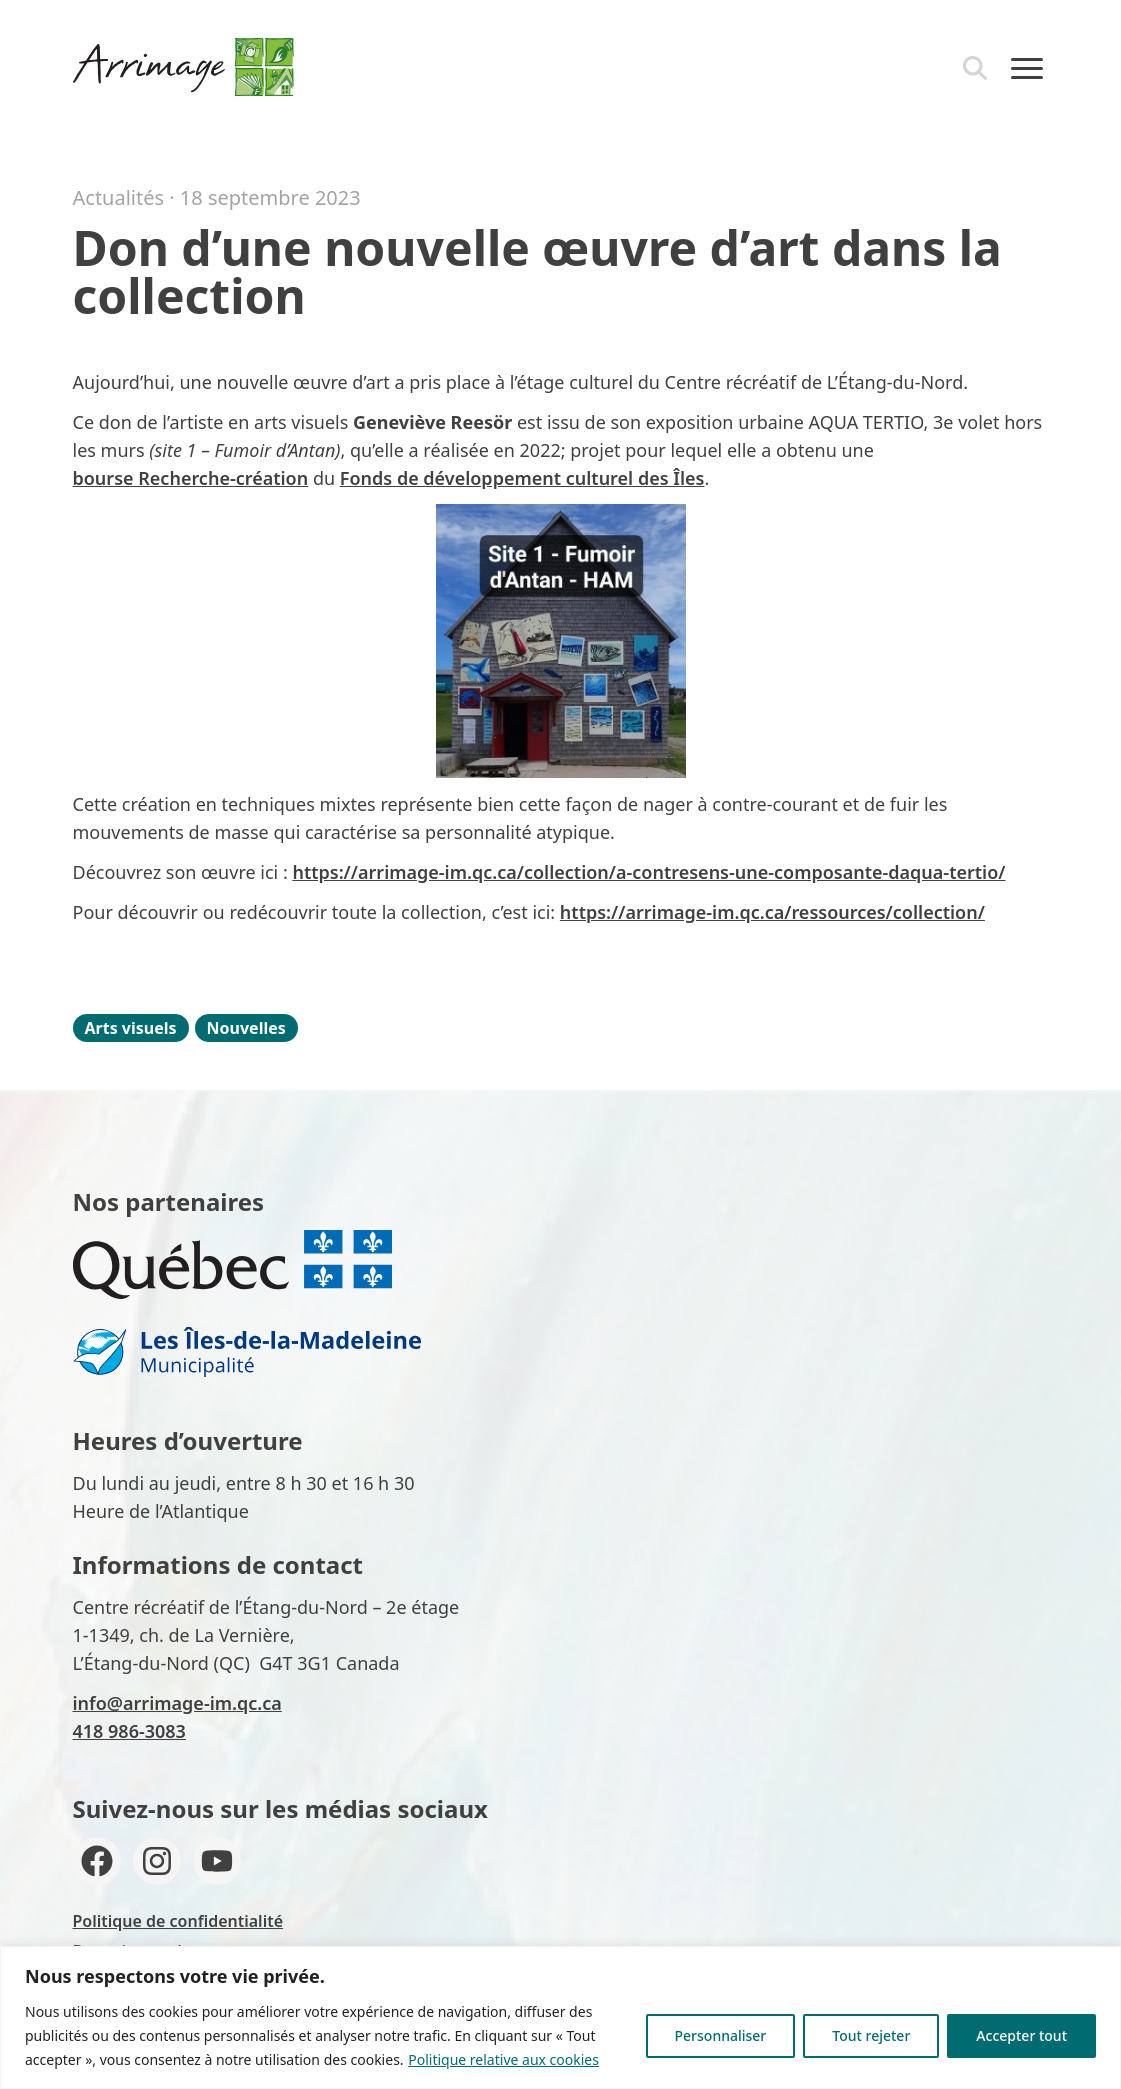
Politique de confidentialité (178, 1921)
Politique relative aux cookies (503, 2059)
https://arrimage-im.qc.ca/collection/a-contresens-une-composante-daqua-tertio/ (648, 872)
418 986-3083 (129, 1731)
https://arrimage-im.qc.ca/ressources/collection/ (772, 912)
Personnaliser (721, 2035)
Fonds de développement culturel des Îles (522, 478)
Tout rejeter (871, 2035)
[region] (560, 2017)
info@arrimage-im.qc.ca (177, 1703)
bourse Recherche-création (191, 478)
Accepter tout (1021, 2035)
